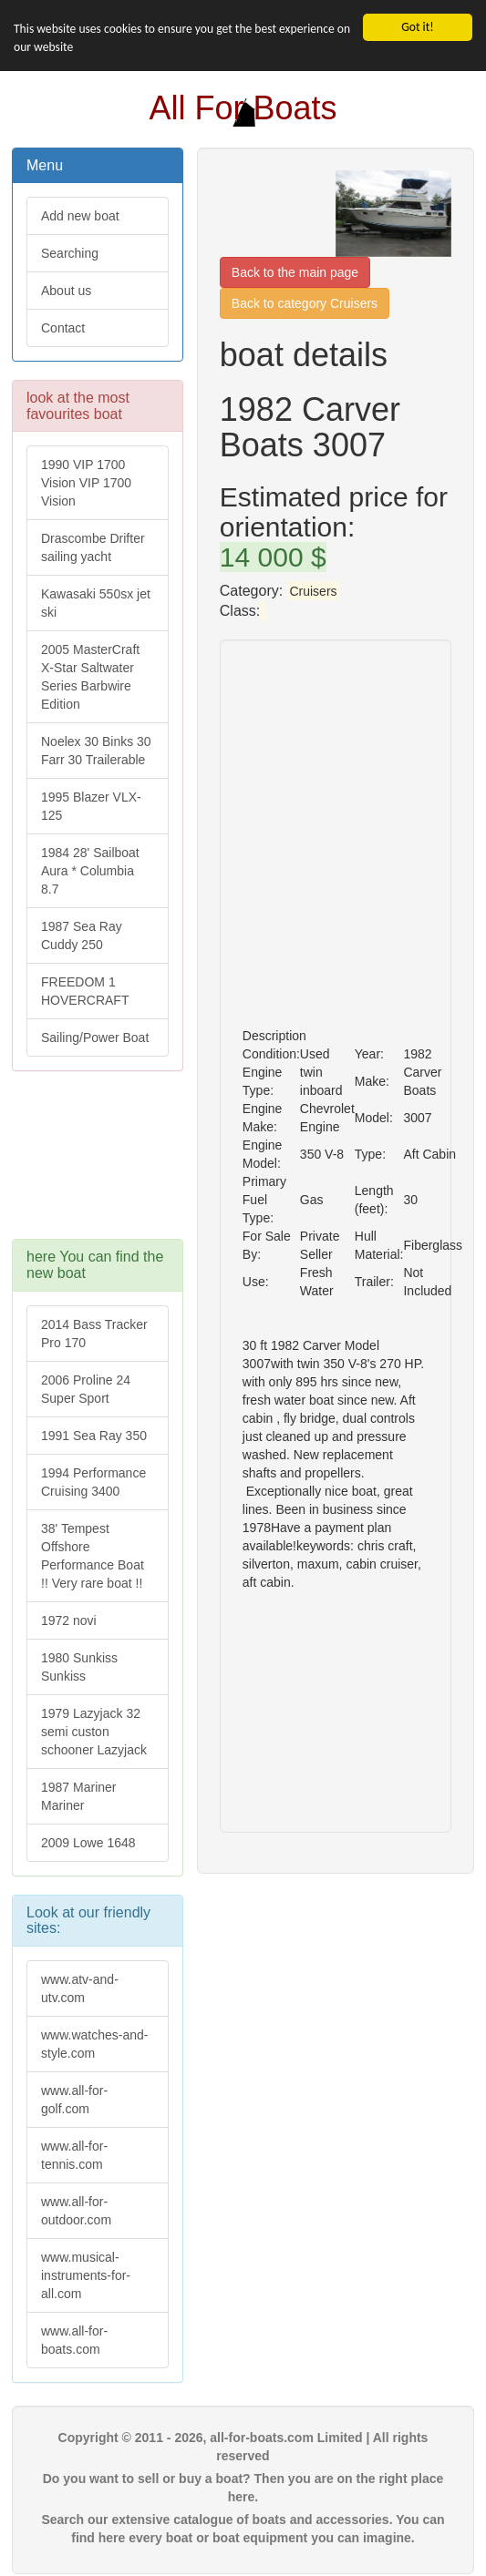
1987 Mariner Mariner (79, 1796)
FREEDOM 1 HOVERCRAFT (85, 991)
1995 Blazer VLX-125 (91, 806)
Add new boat (80, 216)
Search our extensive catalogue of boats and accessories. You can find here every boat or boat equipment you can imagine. (242, 2528)
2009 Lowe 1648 (88, 1842)
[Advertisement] (97, 1164)
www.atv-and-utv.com (80, 1988)
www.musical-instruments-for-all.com (85, 2275)
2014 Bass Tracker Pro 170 (94, 1333)
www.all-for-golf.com (74, 2099)
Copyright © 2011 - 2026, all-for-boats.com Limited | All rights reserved (243, 2446)
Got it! (417, 27)
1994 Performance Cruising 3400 (93, 1482)
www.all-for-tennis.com (74, 2155)
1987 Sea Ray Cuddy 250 (81, 935)
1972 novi (69, 1620)
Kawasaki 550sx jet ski (95, 603)
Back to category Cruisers (304, 303)
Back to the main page (295, 272)
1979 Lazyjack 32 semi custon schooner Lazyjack (94, 1731)
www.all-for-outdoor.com (76, 2210)
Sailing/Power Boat (95, 1037)
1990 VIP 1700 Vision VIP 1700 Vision (86, 482)
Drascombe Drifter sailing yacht (93, 547)
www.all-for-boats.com (74, 2340)
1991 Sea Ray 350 (94, 1435)
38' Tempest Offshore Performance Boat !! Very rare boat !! (92, 1555)
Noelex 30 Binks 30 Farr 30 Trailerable (96, 750)
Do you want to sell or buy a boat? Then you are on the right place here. (243, 2487)
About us (66, 290)
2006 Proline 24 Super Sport (85, 1389)
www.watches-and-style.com (95, 2044)
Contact (63, 328)
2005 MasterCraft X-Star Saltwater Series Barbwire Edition (90, 676)
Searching (69, 253)
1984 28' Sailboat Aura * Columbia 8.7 (90, 870)
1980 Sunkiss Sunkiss (79, 1667)
